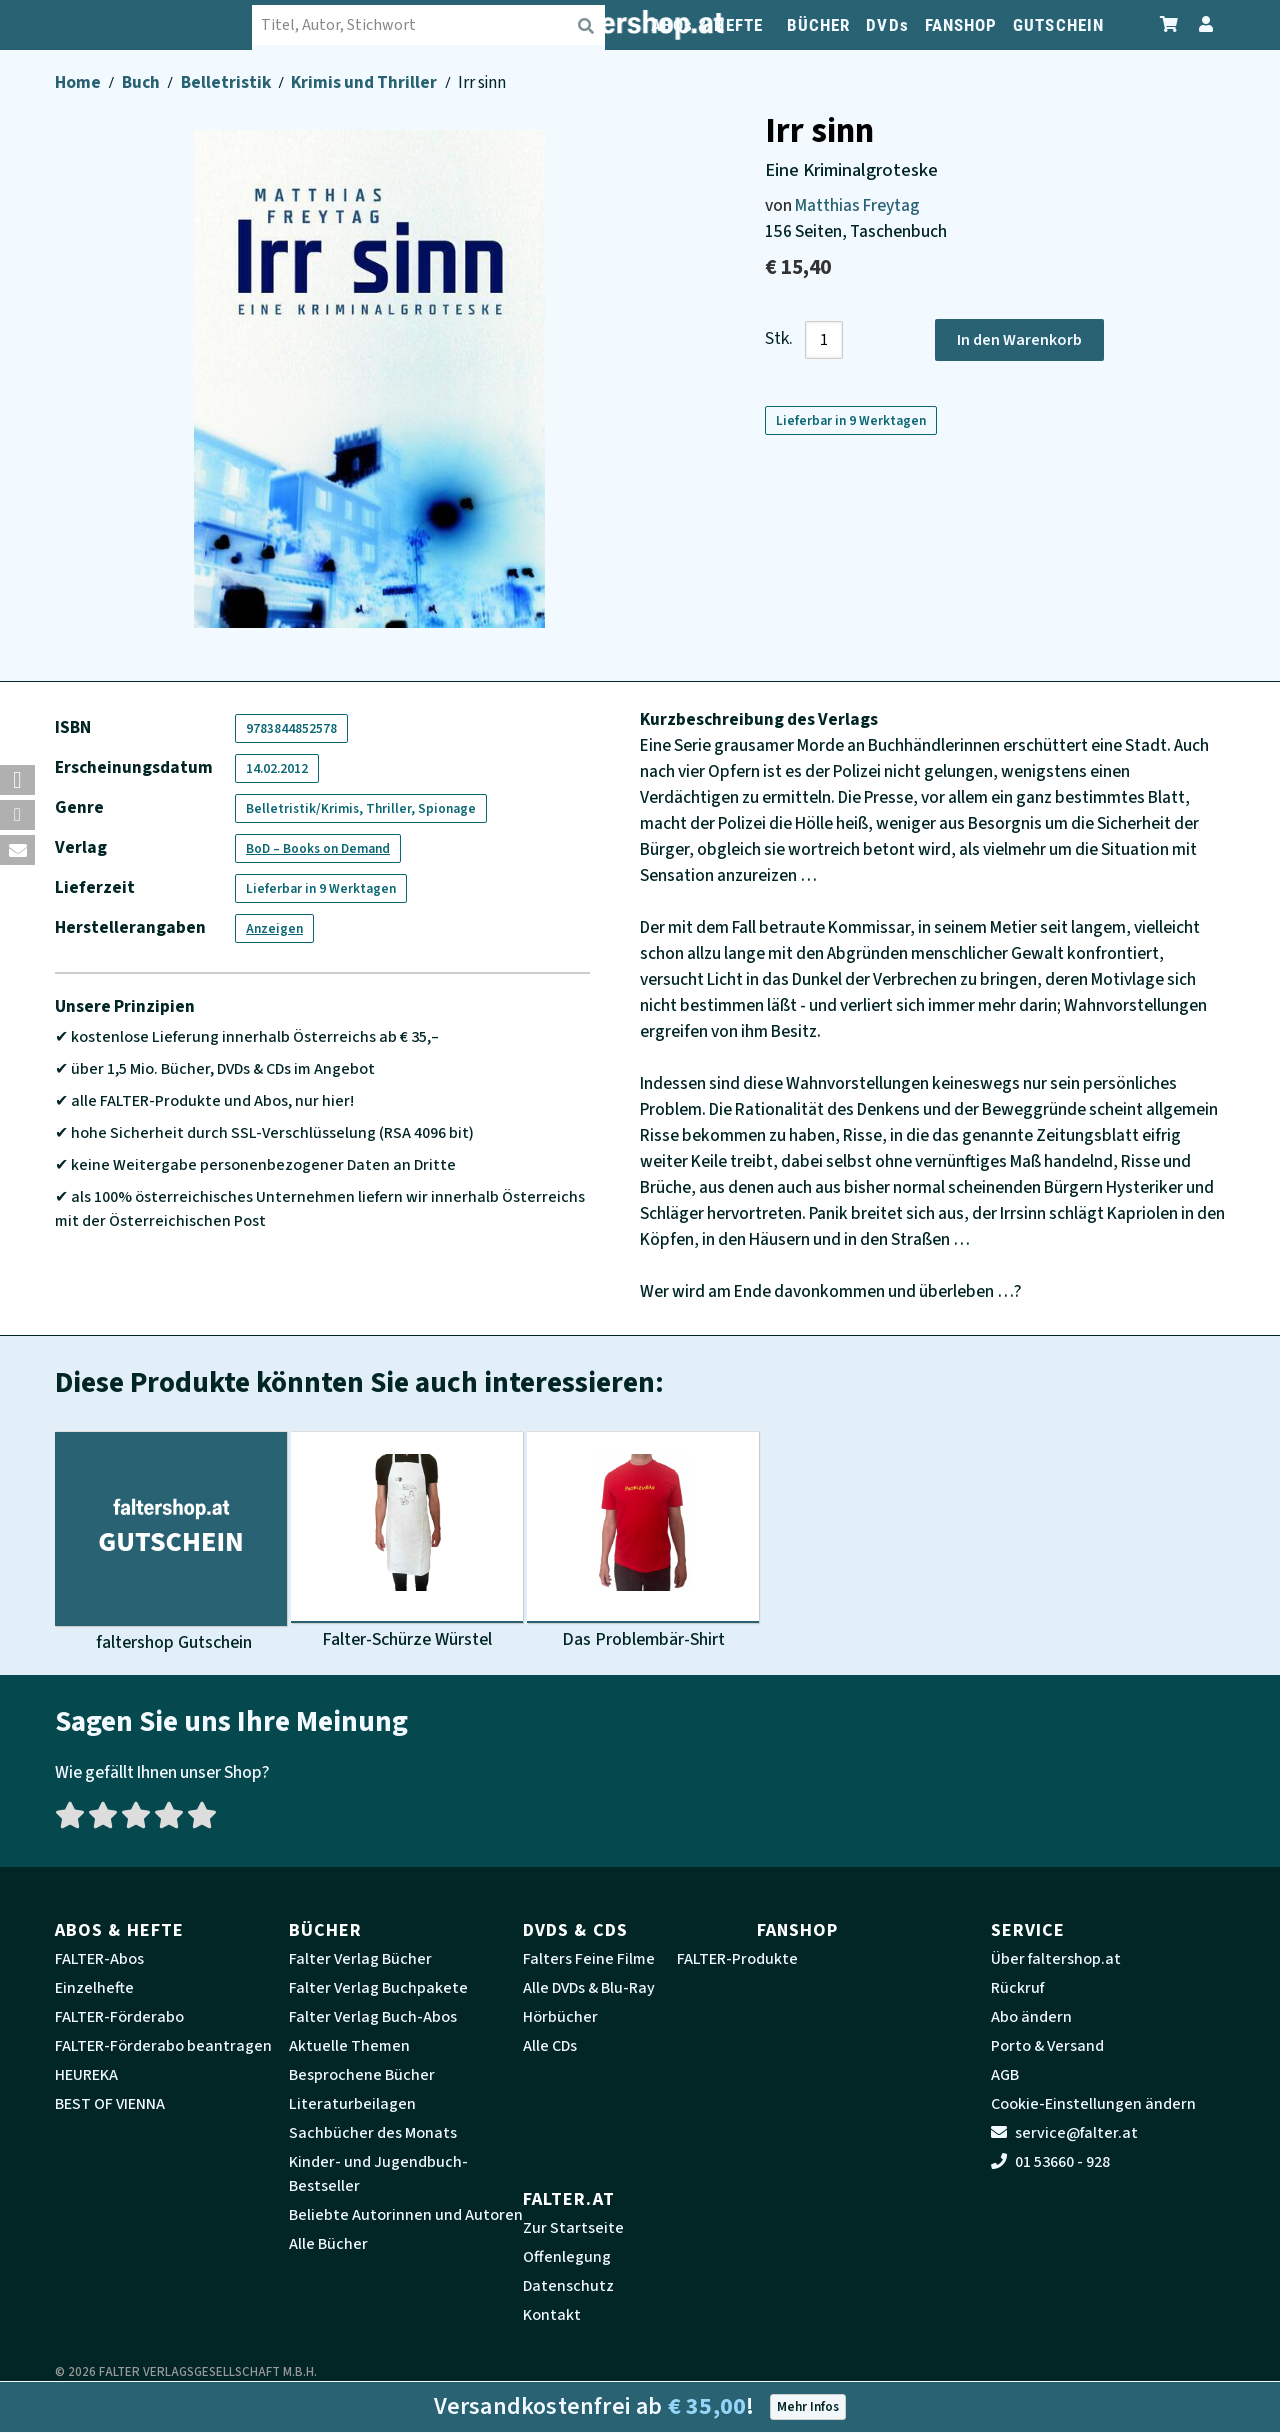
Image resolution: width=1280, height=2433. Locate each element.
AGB (1005, 2075)
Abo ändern (1031, 2017)
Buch (142, 82)
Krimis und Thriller (365, 82)
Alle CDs (550, 2046)
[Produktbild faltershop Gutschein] (171, 1543)
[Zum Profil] (1202, 24)
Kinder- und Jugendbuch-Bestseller (378, 2174)
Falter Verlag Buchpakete (378, 1988)
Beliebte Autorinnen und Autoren (406, 2215)
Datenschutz (568, 2286)
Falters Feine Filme (589, 1959)
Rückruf (1017, 1988)
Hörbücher (560, 2017)
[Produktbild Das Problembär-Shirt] (643, 1543)
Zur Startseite (573, 2228)
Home (79, 82)
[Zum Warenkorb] (1170, 24)
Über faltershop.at (1056, 1959)
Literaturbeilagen (352, 2104)
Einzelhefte (94, 1988)
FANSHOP (961, 25)
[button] (17, 780)
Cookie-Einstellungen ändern (1093, 2104)
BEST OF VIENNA (110, 2104)
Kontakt (552, 2315)
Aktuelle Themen (349, 2046)
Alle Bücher (328, 2244)
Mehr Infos (808, 2406)
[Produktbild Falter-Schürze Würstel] (407, 1543)
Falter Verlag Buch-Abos (373, 2017)
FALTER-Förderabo (119, 2017)
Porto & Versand (1047, 2046)
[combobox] (430, 25)
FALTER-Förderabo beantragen (163, 2046)
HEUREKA (86, 2075)
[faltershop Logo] (155, 25)
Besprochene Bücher (362, 2075)
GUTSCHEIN (1058, 25)
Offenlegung (567, 2257)
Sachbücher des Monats (373, 2133)
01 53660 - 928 (1050, 2162)
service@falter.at (1064, 2133)
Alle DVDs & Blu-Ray (589, 1988)
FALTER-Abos (99, 1959)
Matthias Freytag (857, 205)
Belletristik (227, 82)
